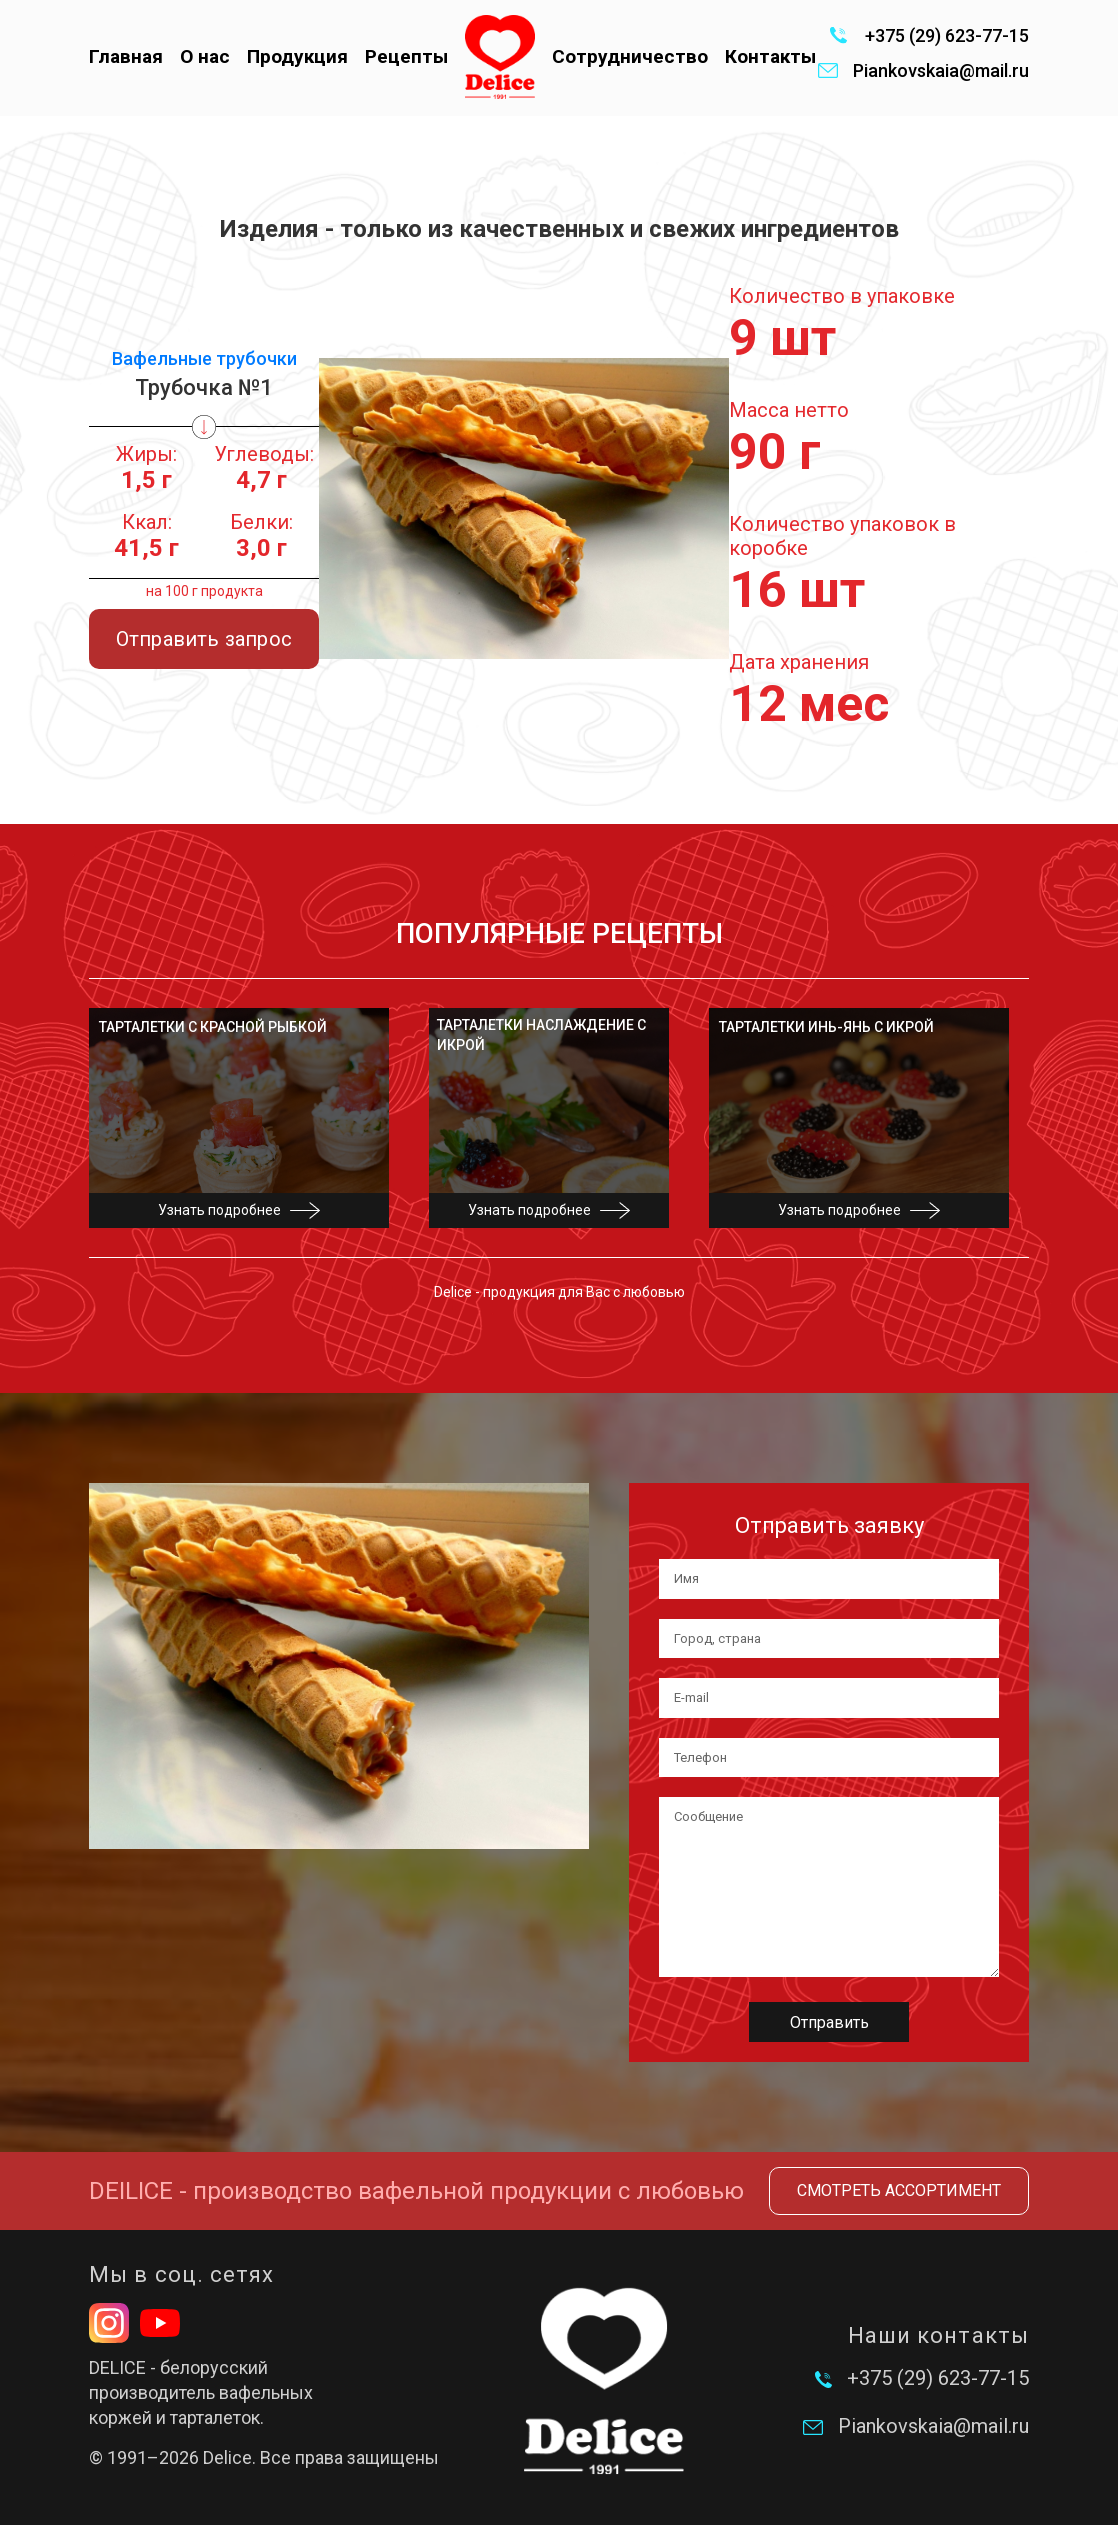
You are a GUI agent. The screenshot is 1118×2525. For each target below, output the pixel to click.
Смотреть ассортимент (899, 2190)
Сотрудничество (630, 56)
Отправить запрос (204, 639)
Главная (126, 56)
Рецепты (406, 56)
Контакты (770, 56)
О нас (205, 56)
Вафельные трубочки (204, 358)
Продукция (297, 56)
